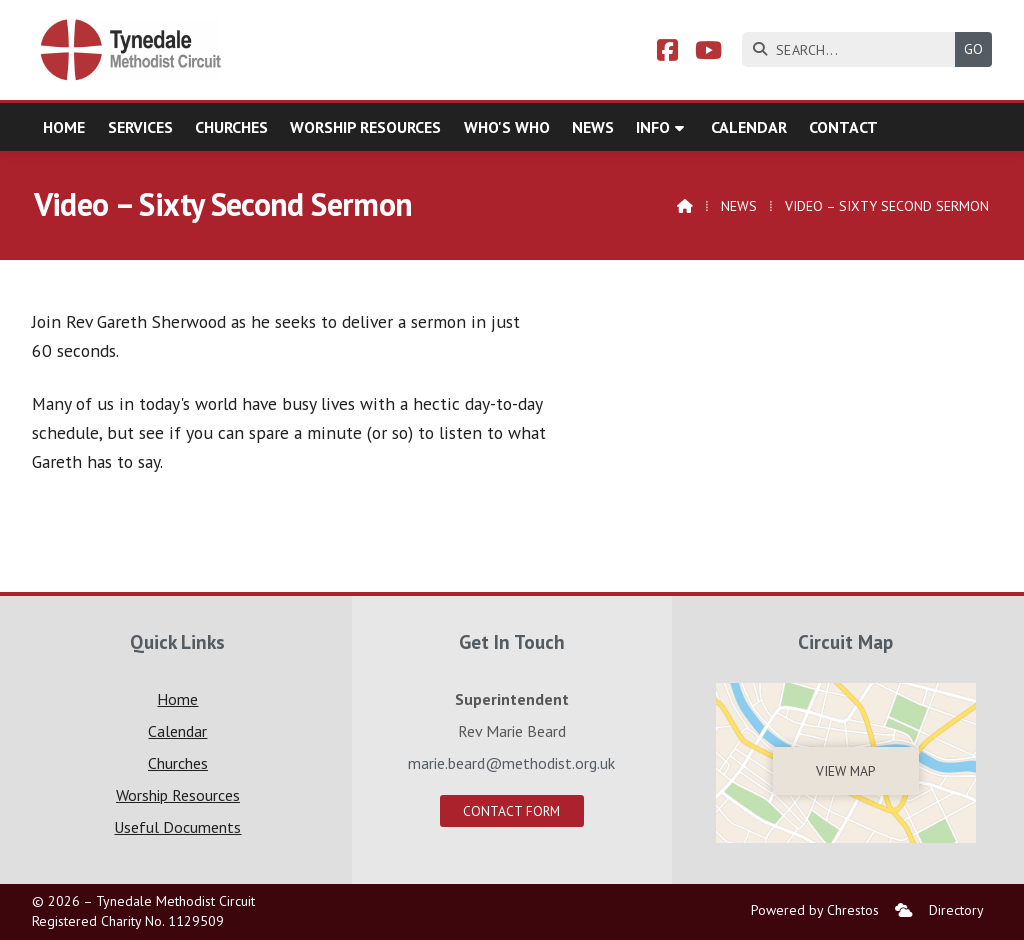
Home (177, 699)
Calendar (177, 731)
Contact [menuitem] (843, 127)
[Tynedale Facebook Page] (667, 53)
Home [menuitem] (64, 127)
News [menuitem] (593, 127)
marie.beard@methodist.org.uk (511, 763)
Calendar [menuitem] (749, 127)
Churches (178, 763)
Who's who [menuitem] (507, 127)
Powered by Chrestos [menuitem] (815, 910)
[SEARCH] (853, 49)
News (739, 206)
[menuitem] (904, 910)
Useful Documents (177, 827)
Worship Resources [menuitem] (365, 127)
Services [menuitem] (140, 127)
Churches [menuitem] (231, 127)
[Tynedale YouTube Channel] (708, 53)
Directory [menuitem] (956, 910)
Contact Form (511, 811)
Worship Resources (178, 795)
